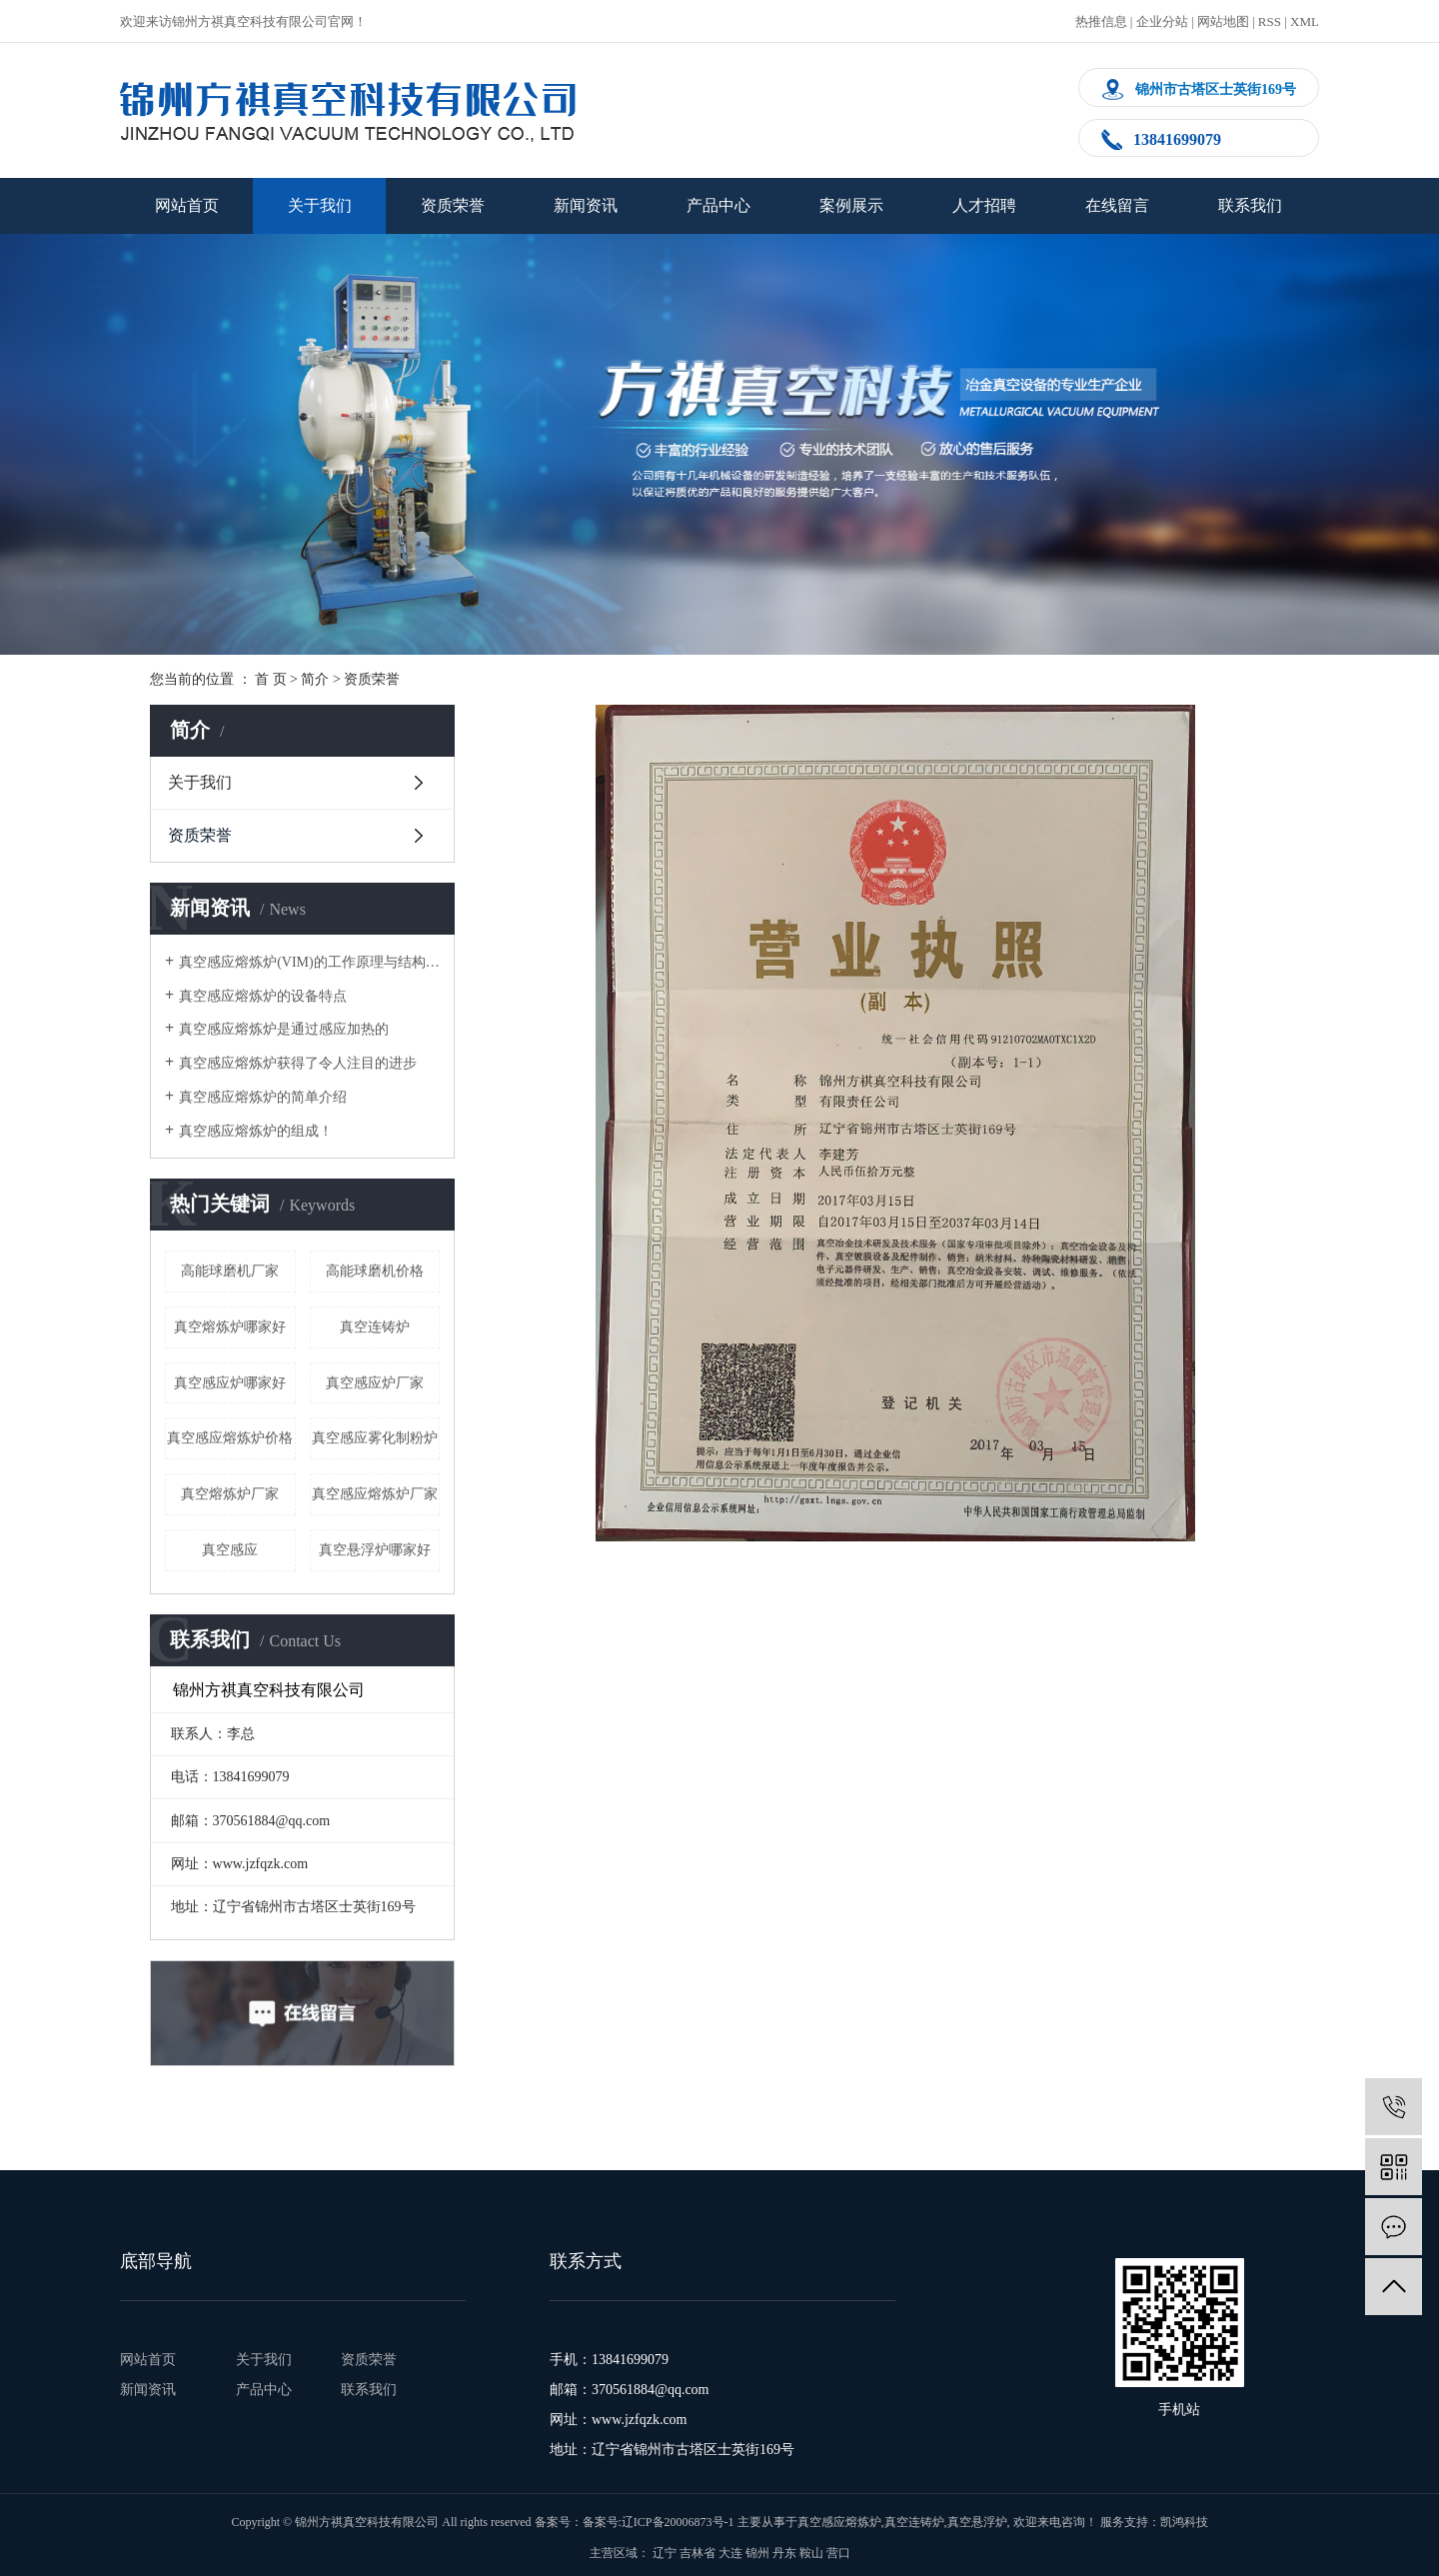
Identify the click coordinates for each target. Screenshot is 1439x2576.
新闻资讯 (586, 205)
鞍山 (811, 2553)
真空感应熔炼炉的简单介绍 (263, 1097)
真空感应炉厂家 (375, 1382)
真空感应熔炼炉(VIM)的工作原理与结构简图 (309, 962)
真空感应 (230, 1549)
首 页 (271, 679)
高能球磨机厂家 (230, 1271)
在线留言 (1117, 205)
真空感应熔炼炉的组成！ (256, 1131)
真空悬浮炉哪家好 (375, 1549)
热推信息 (1101, 21)
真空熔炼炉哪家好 (230, 1326)
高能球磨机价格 (375, 1271)
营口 (838, 2553)
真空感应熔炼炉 (839, 2522)
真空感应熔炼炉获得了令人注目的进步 (298, 1063)
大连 (730, 2553)
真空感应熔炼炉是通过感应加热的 (284, 1029)
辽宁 (665, 2553)
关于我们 (320, 205)
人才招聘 (984, 205)
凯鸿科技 (1184, 2522)
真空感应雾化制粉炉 (375, 1437)
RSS (1269, 21)
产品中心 (718, 205)
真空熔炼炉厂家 (230, 1493)
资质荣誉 (453, 205)
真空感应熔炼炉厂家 (375, 1493)
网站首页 (187, 205)
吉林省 (698, 2553)
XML (1304, 21)
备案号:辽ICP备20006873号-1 (658, 2522)
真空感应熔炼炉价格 (230, 1437)
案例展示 (851, 205)
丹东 (784, 2553)
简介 (315, 679)
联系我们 (1250, 205)
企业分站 (1162, 21)
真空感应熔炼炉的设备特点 (263, 996)
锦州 (757, 2553)
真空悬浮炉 (977, 2522)
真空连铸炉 (375, 1326)
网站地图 (1223, 21)
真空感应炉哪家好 (230, 1382)
